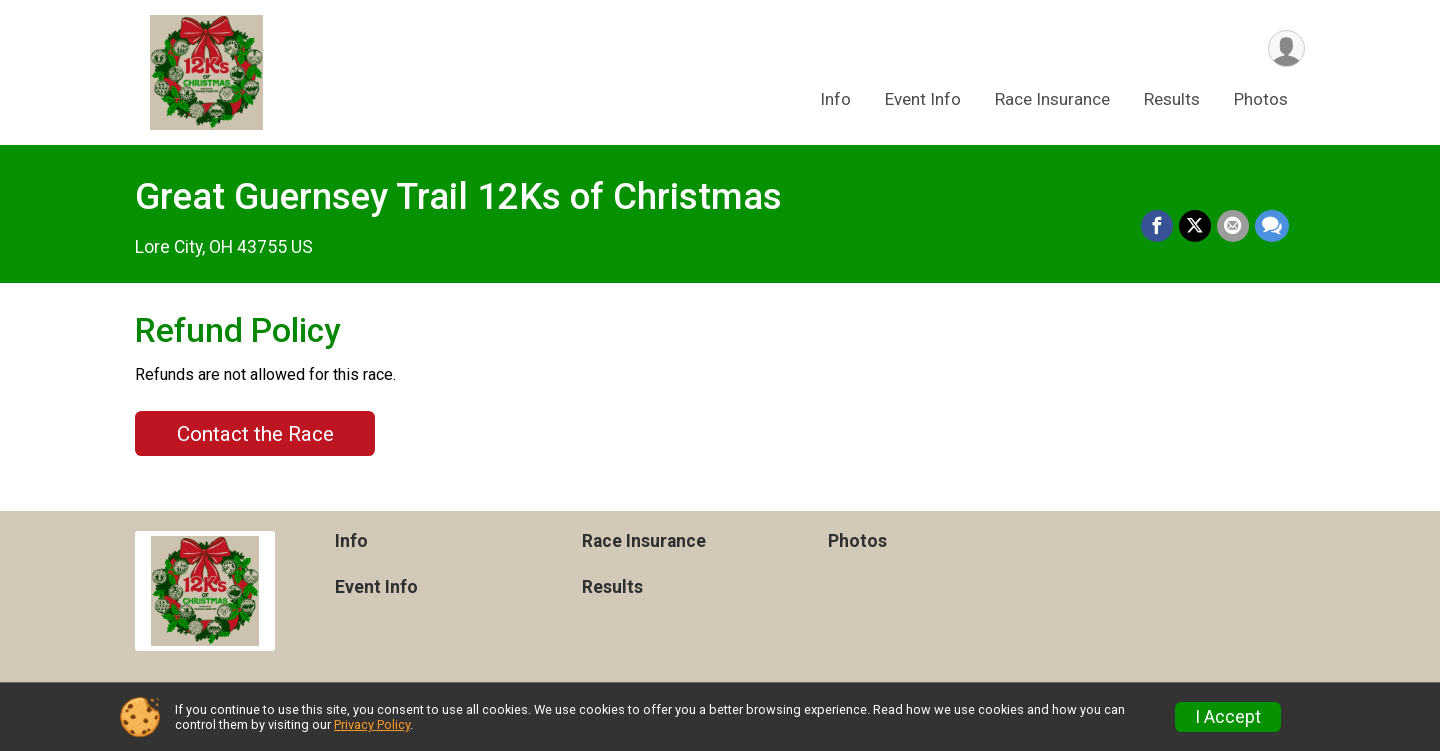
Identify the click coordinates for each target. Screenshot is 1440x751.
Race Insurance (1052, 99)
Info (835, 99)
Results (1172, 99)
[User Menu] (1286, 48)
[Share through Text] (1272, 226)
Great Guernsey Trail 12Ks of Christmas (458, 196)
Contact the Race (255, 434)
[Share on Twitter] (1195, 226)
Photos (1261, 99)
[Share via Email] (1233, 226)
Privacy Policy (372, 724)
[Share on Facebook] (1157, 226)
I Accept (1228, 717)
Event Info (923, 99)
